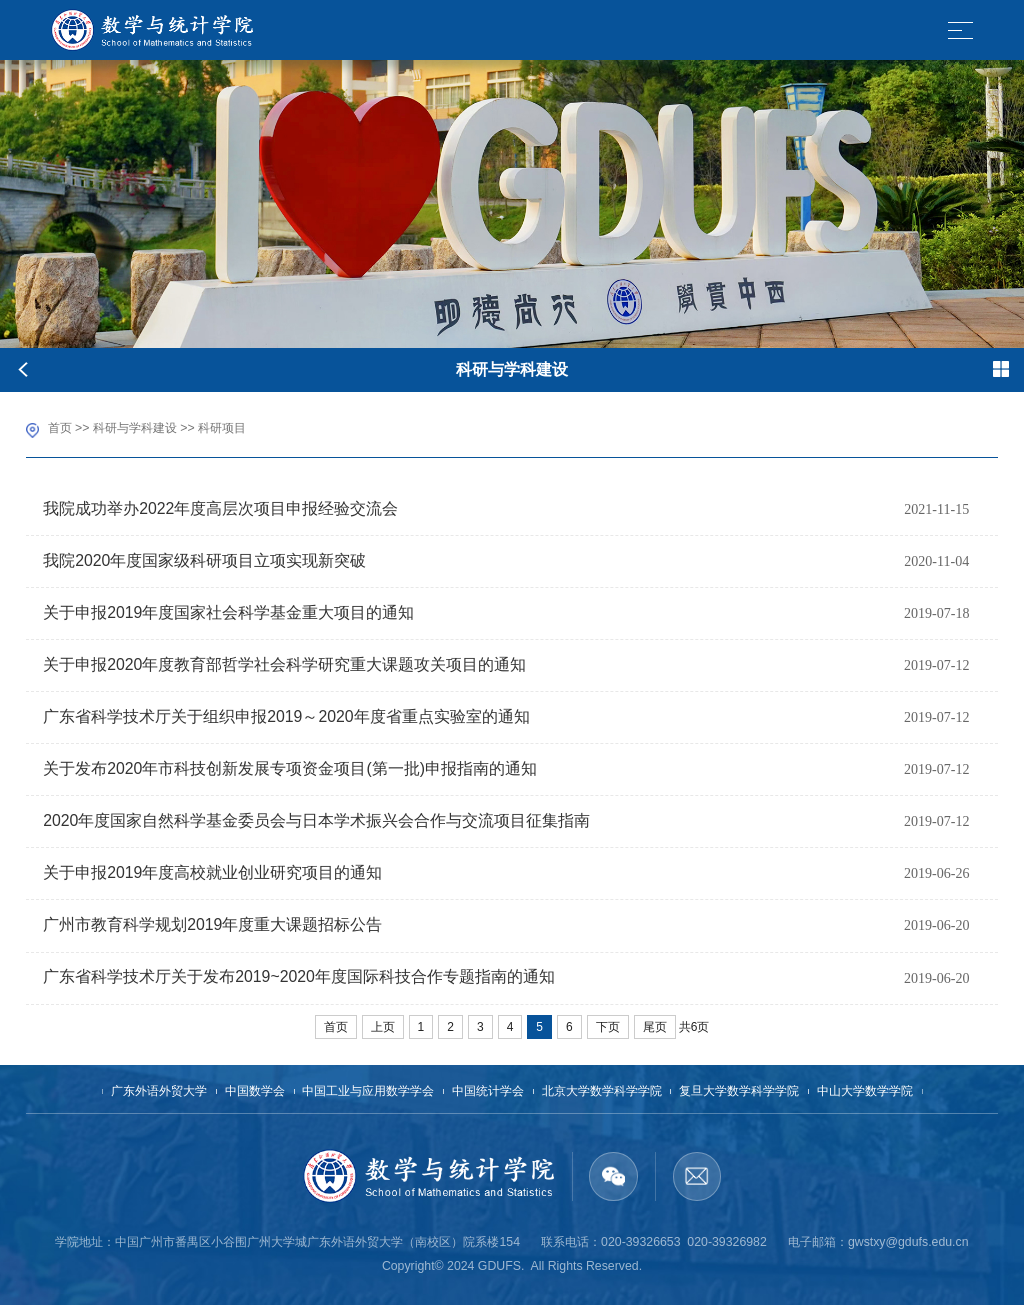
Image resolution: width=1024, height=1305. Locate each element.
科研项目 (222, 428)
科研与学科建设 (135, 428)
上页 (383, 1027)
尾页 (655, 1027)
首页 (60, 428)
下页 (608, 1027)
